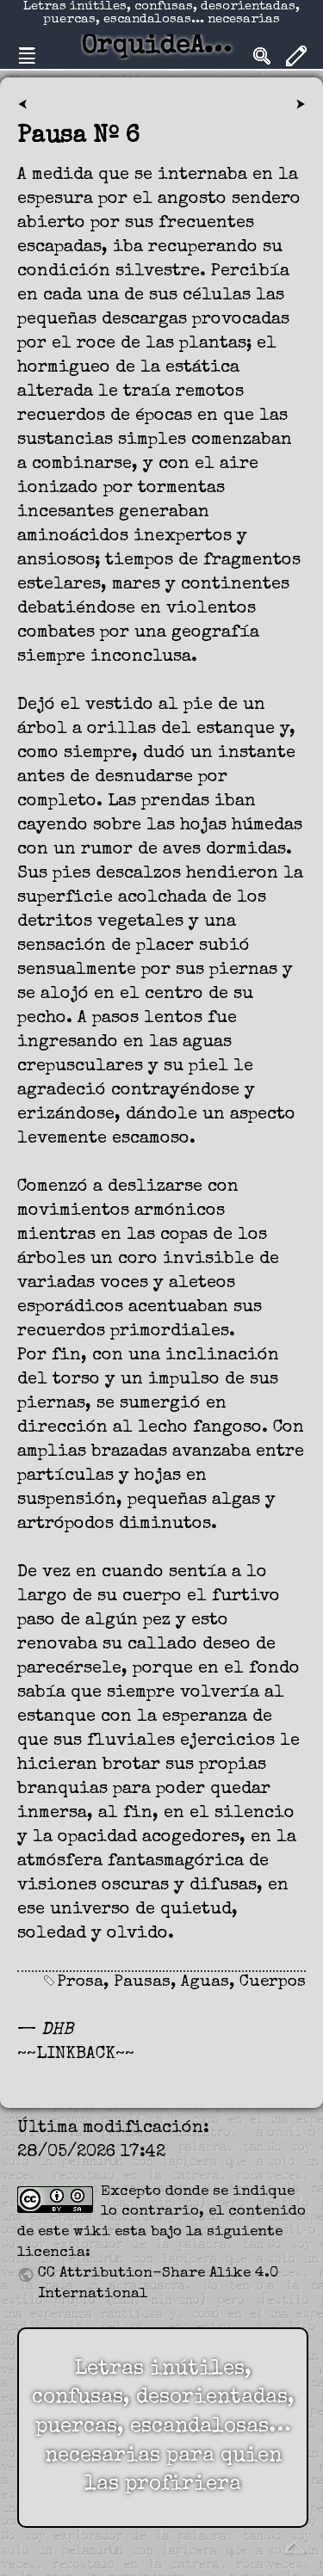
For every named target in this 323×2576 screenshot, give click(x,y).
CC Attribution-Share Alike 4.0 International (158, 2284)
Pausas (142, 1983)
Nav (27, 56)
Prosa (80, 1983)
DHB (57, 2030)
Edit (296, 56)
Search (262, 56)
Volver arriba (293, 2546)
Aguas (205, 1983)
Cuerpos (272, 1983)
